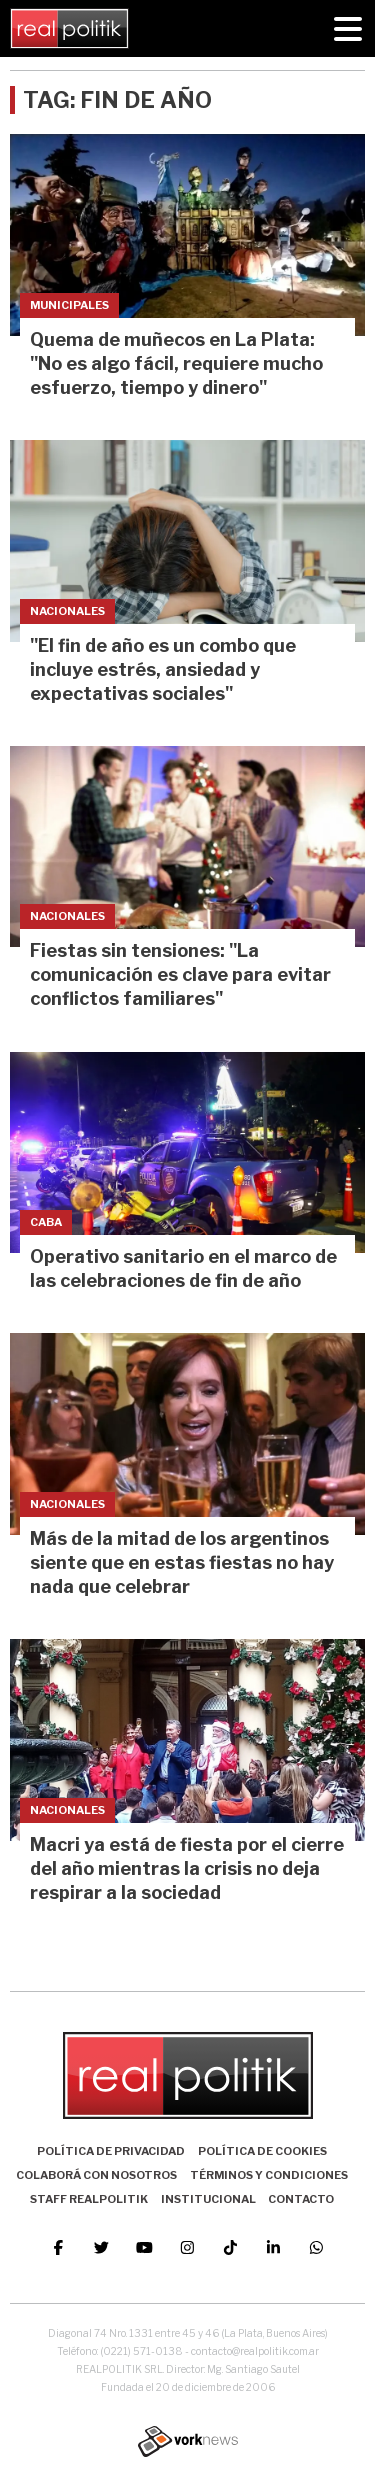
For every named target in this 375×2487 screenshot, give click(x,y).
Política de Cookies (262, 2151)
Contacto (301, 2199)
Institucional (208, 2199)
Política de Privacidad (111, 2151)
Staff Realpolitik (89, 2199)
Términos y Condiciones (269, 2175)
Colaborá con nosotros (96, 2175)
